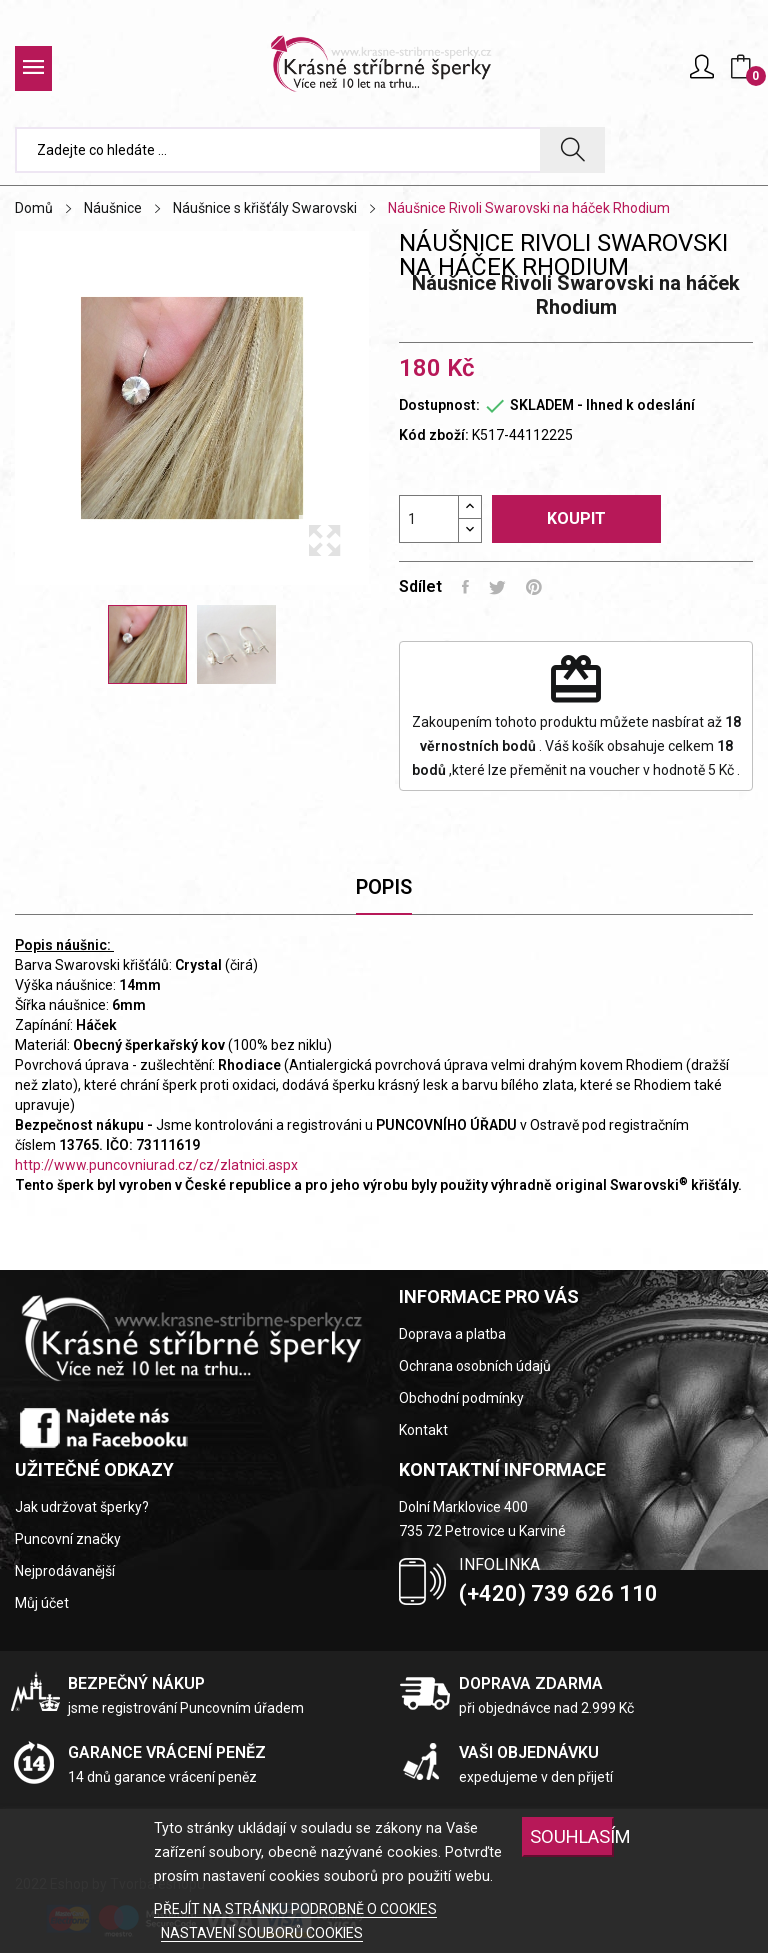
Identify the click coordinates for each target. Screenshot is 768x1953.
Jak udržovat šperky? (82, 1507)
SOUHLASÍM (572, 1836)
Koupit (576, 518)
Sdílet (465, 587)
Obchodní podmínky (461, 1398)
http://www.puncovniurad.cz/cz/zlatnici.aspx (156, 1165)
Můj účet (42, 1603)
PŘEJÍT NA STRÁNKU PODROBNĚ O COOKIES (295, 1909)
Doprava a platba (452, 1334)
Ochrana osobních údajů (475, 1366)
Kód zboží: (434, 435)
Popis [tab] (384, 887)
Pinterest (534, 587)
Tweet (497, 587)
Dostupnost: (439, 405)
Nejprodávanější (65, 1571)
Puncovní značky (68, 1539)
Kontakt (423, 1430)
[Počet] (429, 519)
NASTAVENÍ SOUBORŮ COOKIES (262, 1933)
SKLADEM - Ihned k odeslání (602, 405)
